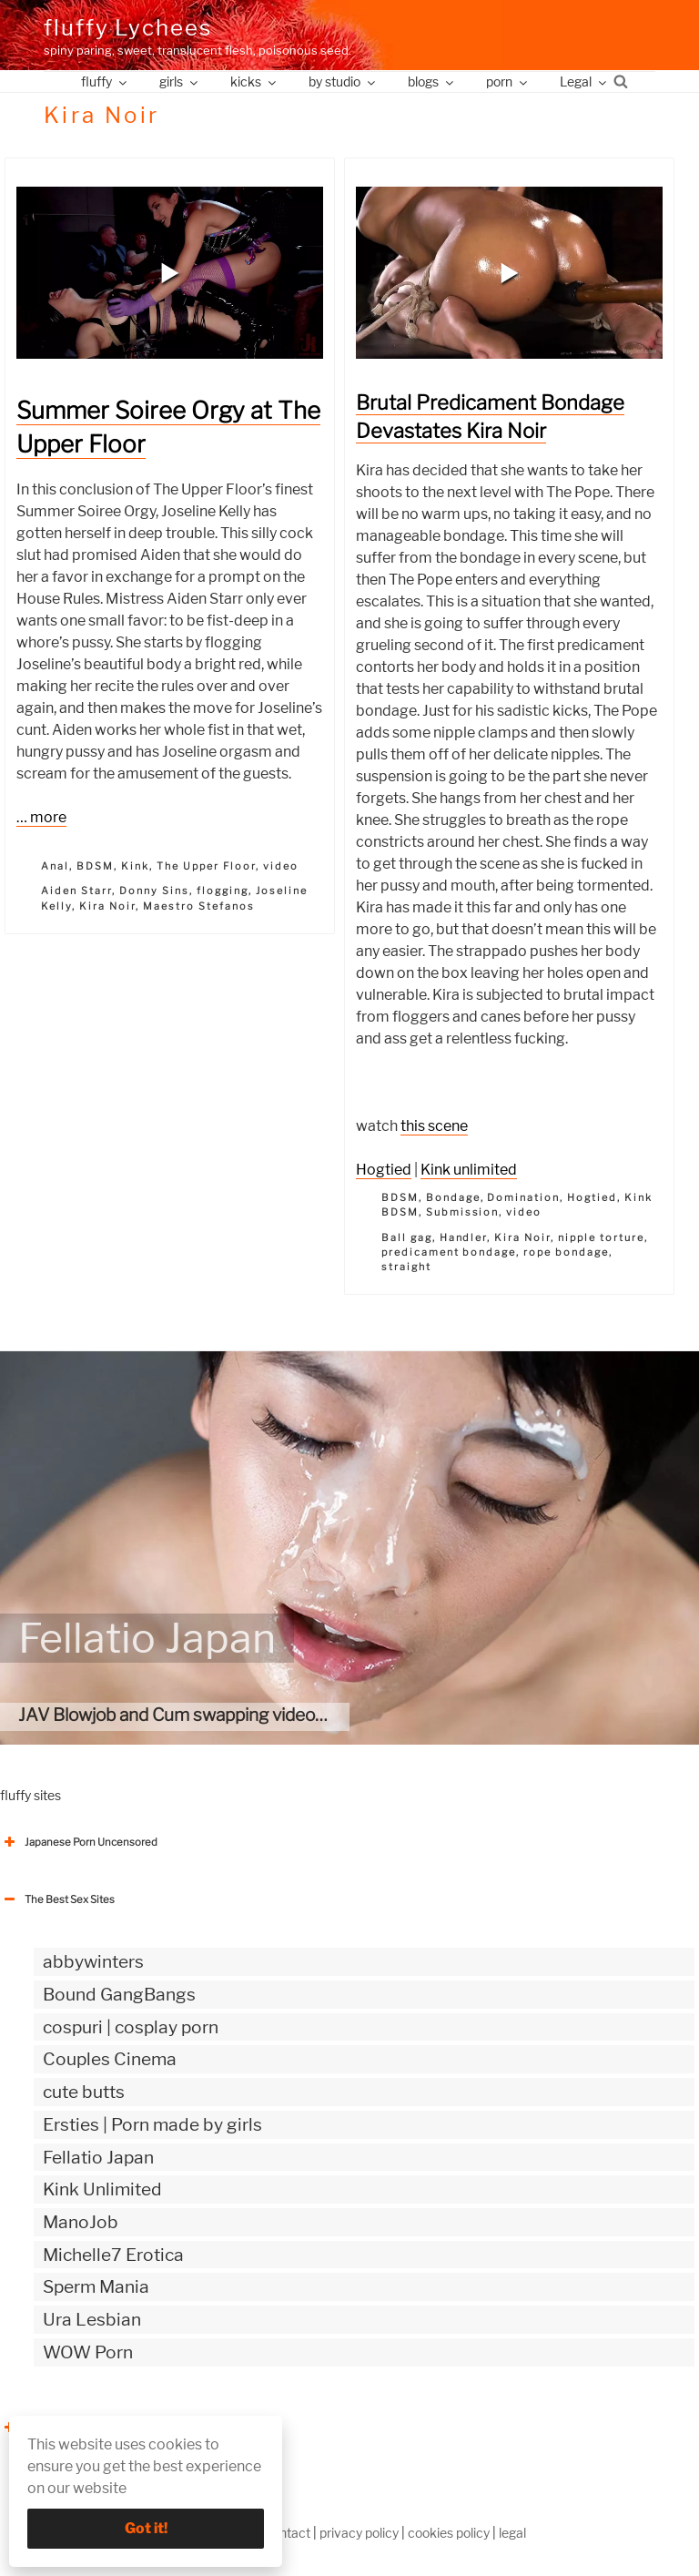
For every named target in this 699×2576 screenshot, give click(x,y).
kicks (254, 81)
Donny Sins (154, 890)
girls (179, 81)
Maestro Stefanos (199, 906)
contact (287, 2532)
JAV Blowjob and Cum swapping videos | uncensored (224, 1715)
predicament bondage (449, 1252)
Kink (135, 866)
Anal (55, 866)
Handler (464, 1237)
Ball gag (406, 1237)
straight (406, 1266)
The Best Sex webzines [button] (68, 2427)
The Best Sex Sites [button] (57, 1899)
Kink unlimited (468, 1169)
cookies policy (449, 2532)
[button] (170, 273)
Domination (523, 1197)
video (281, 866)
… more (41, 817)
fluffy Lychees (128, 28)
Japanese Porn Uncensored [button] (78, 1842)
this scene (434, 1126)
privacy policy (359, 2532)
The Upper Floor (206, 866)
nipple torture (601, 1237)
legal (512, 2532)
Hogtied (383, 1169)
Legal (584, 81)
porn (508, 81)
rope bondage (566, 1252)
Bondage (453, 1197)
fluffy (105, 81)
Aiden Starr (76, 890)
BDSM (95, 866)
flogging (222, 890)
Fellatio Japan (147, 1638)
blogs (432, 81)
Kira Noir (107, 906)
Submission (463, 1212)
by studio (343, 81)
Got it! (146, 2528)
